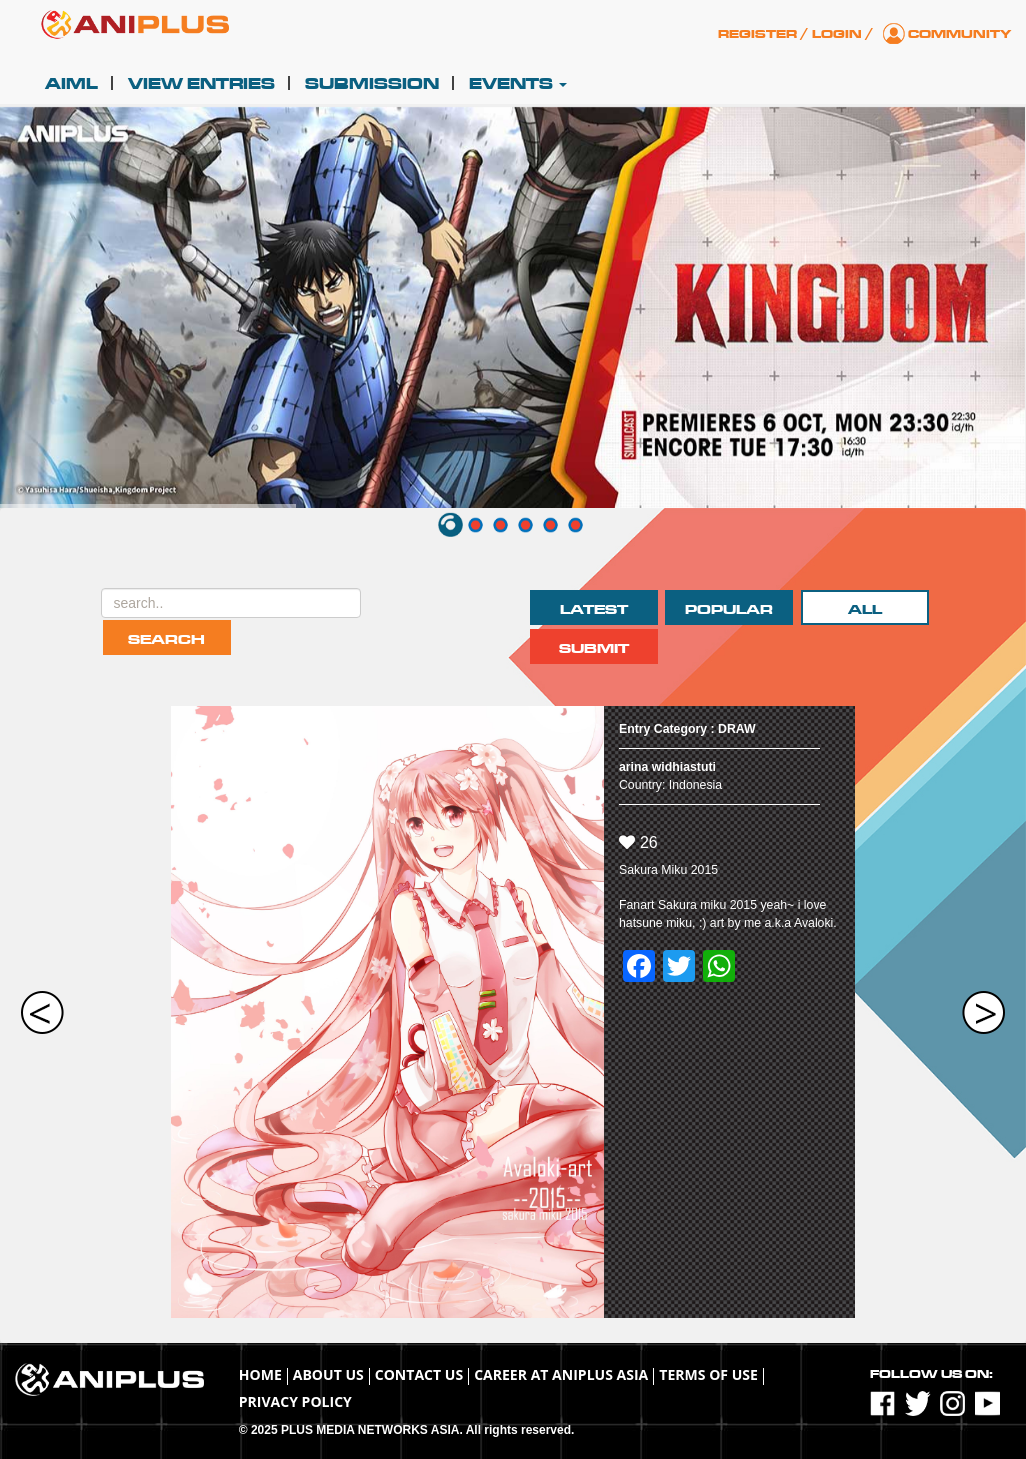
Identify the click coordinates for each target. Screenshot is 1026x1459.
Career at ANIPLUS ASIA (561, 1374)
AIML (71, 84)
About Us (328, 1374)
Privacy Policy (295, 1401)
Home (260, 1374)
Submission (372, 84)
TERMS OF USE (708, 1374)
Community (959, 34)
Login (837, 34)
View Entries (201, 84)
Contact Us (419, 1374)
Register (757, 34)
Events (518, 84)
